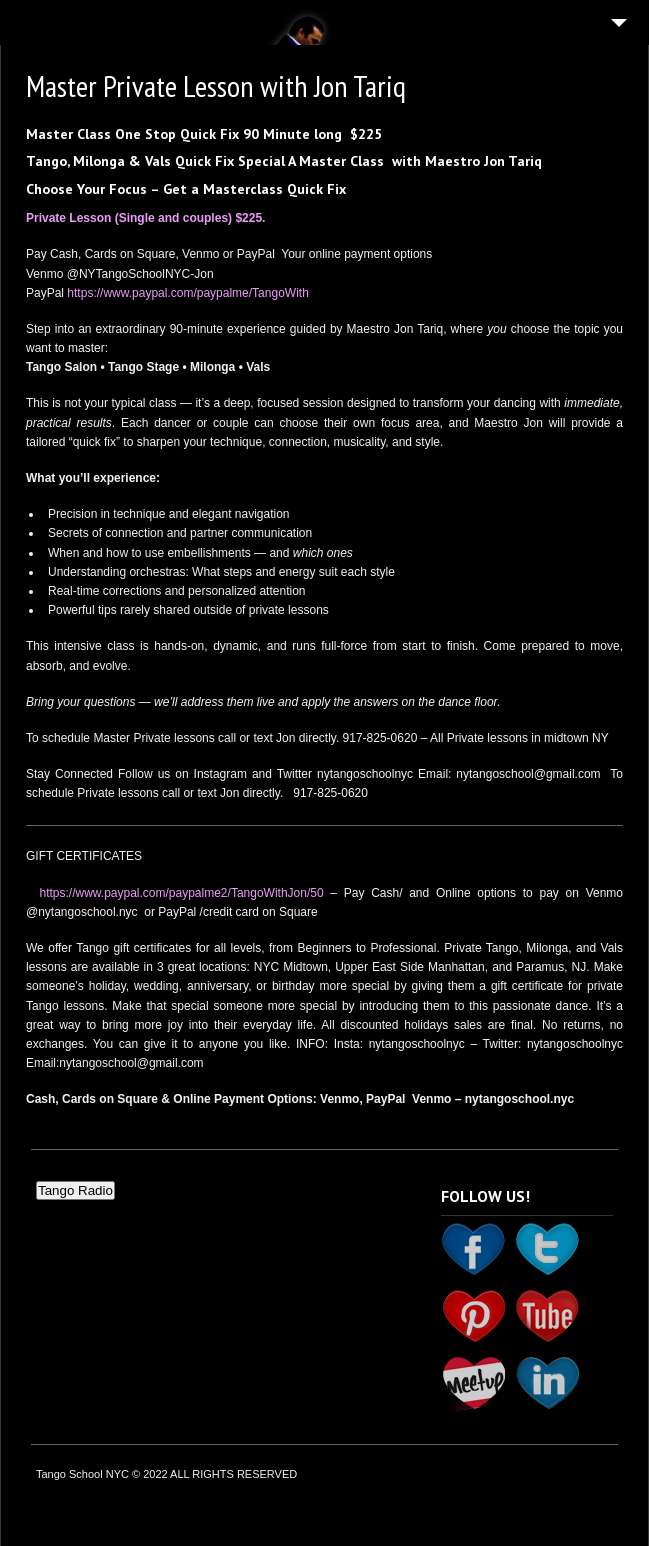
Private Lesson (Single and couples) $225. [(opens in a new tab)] (149, 218)
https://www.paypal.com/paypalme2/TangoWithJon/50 (181, 893)
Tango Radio (75, 1190)
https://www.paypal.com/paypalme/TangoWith (187, 293)
